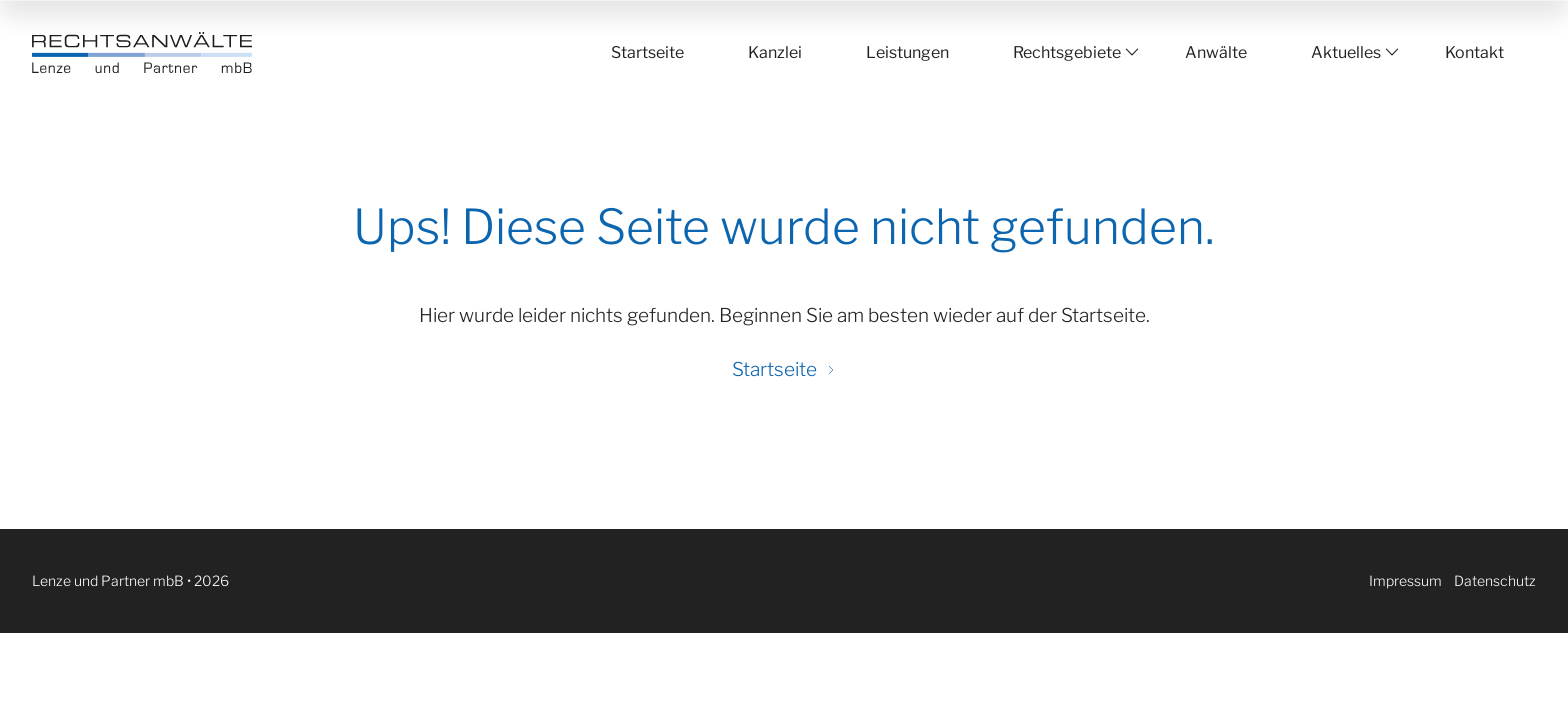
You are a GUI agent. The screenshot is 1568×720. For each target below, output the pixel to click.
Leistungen (907, 52)
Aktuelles (1346, 52)
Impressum (1405, 580)
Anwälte (1216, 52)
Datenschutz (1495, 580)
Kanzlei (775, 52)
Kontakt (1474, 52)
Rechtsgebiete (1067, 52)
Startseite (647, 52)
